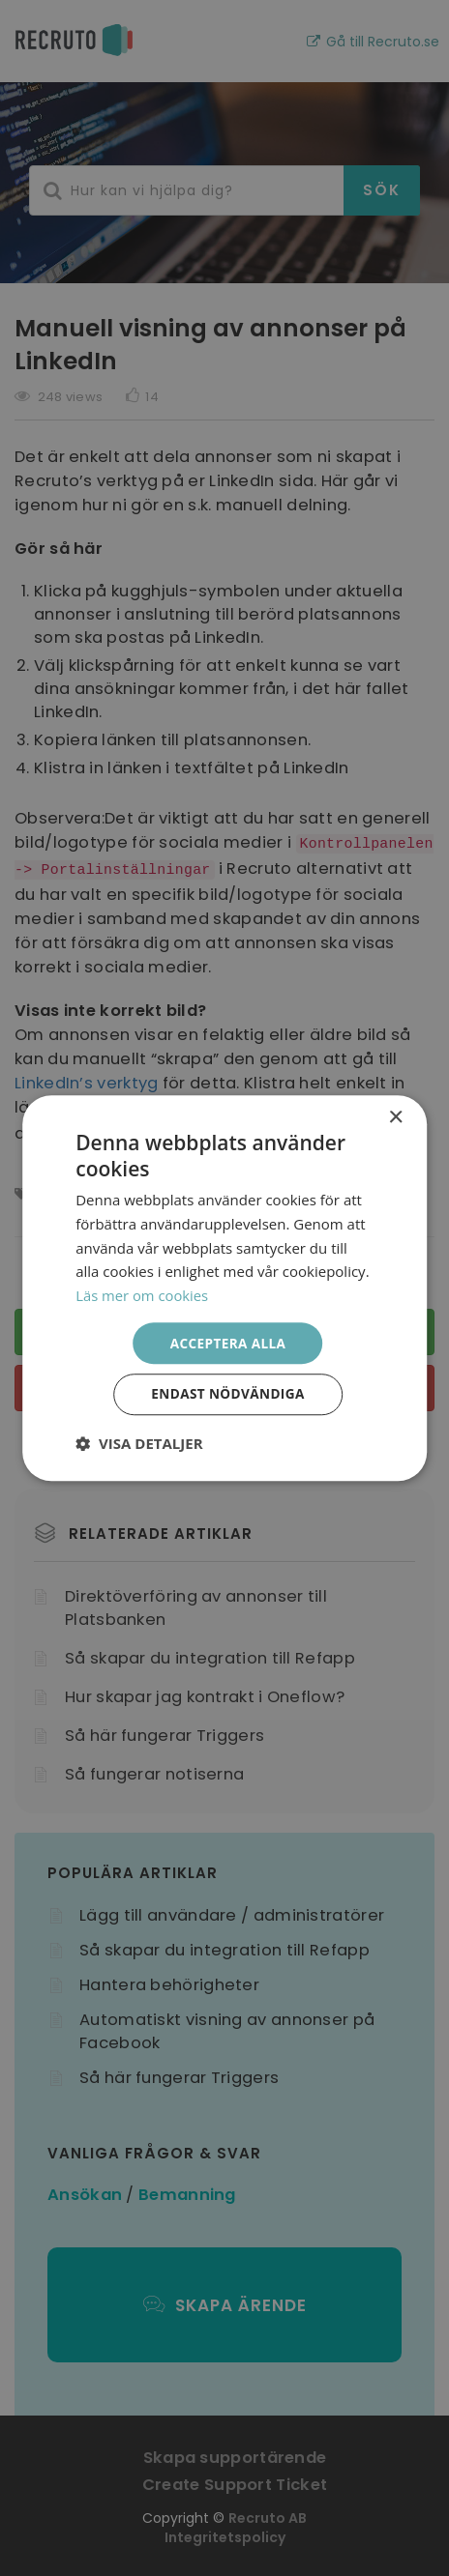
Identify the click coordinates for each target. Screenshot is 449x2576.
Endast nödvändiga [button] (228, 1395)
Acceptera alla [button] (227, 1342)
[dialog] (224, 1288)
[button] (138, 1445)
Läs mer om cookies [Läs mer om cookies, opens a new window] (142, 1294)
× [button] (395, 1116)
